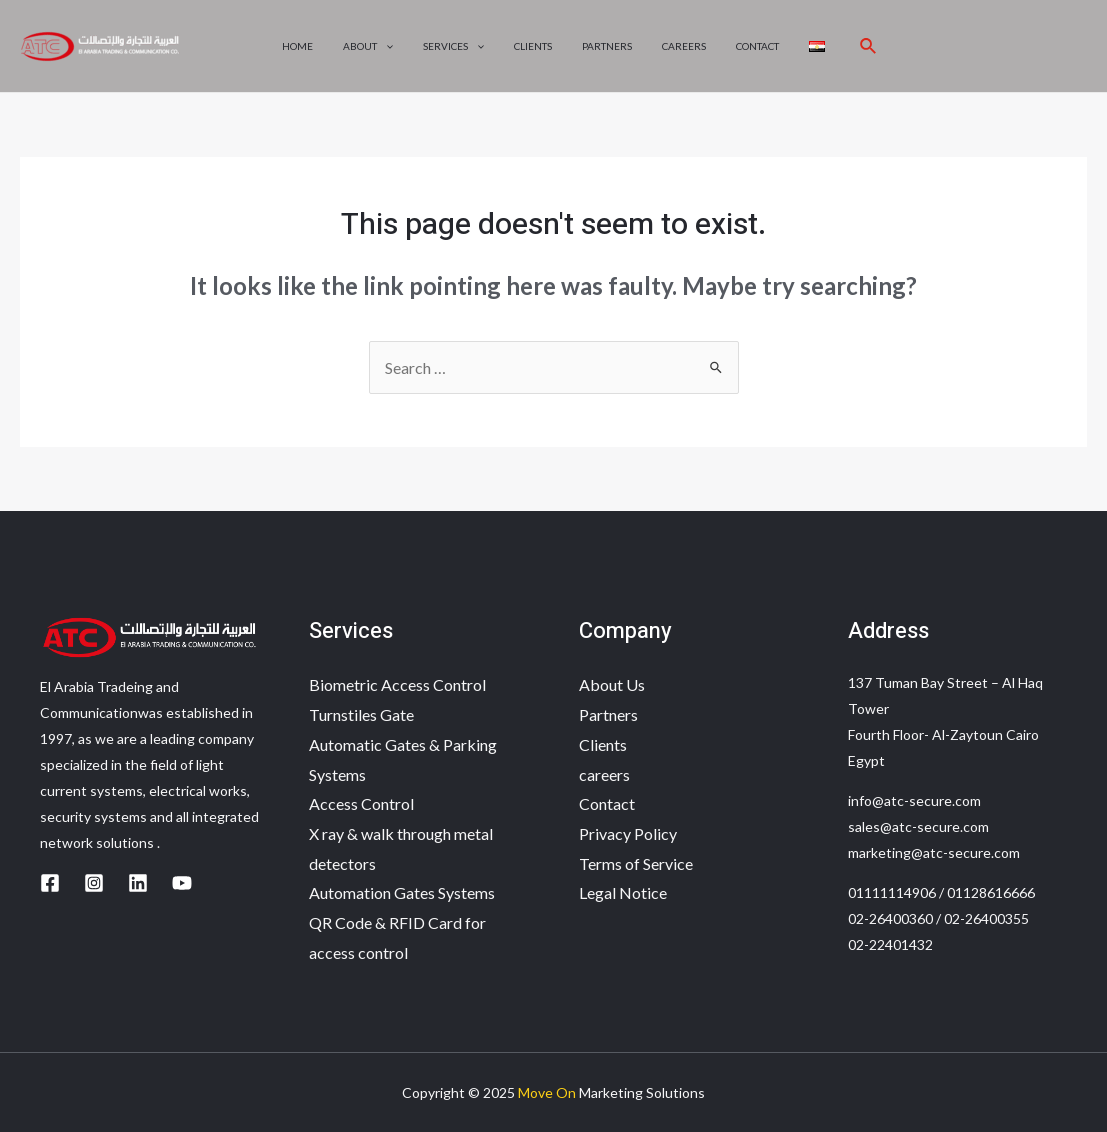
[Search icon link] (869, 46)
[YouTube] (182, 883)
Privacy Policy (628, 833)
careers (684, 46)
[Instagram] (94, 883)
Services (453, 46)
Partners (607, 46)
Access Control (361, 803)
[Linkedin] (138, 883)
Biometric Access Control (397, 684)
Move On (547, 1092)
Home (297, 46)
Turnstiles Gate (361, 714)
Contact (757, 46)
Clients (533, 46)
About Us (612, 684)
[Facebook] (50, 883)
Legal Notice (623, 892)
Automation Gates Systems (402, 892)
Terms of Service (636, 863)
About (368, 46)
